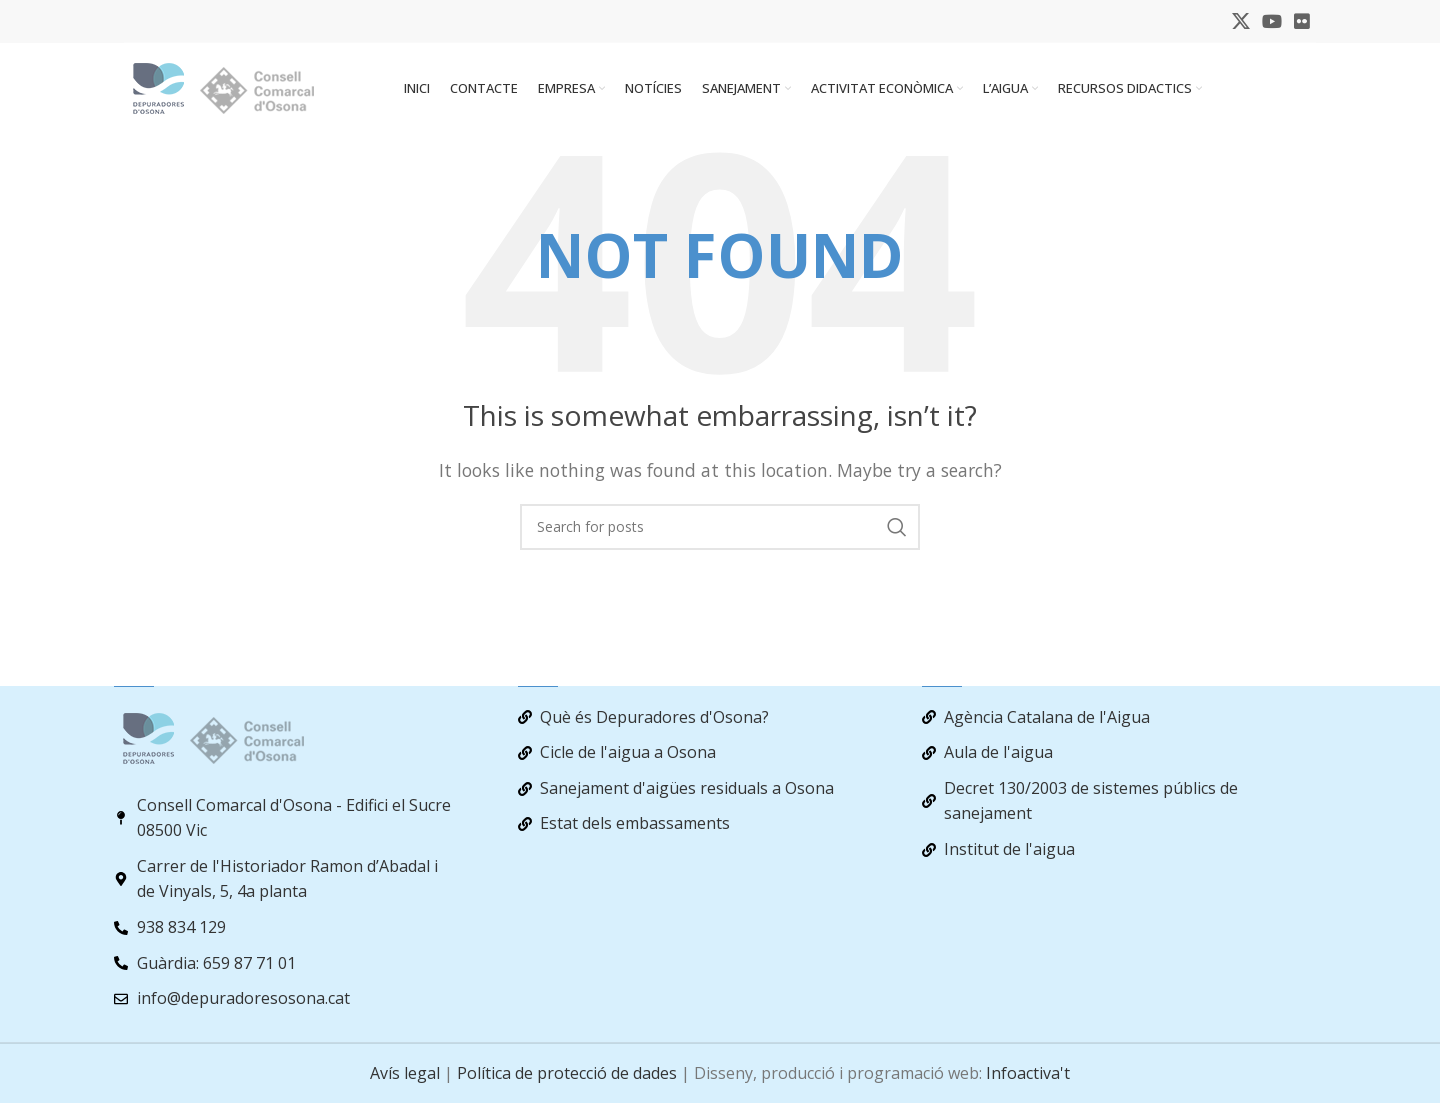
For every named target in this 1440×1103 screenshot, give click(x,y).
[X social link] (1241, 22)
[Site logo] (239, 93)
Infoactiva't (1028, 1073)
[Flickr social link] (1302, 22)
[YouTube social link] (1272, 22)
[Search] (720, 537)
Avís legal (405, 1073)
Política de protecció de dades (567, 1073)
